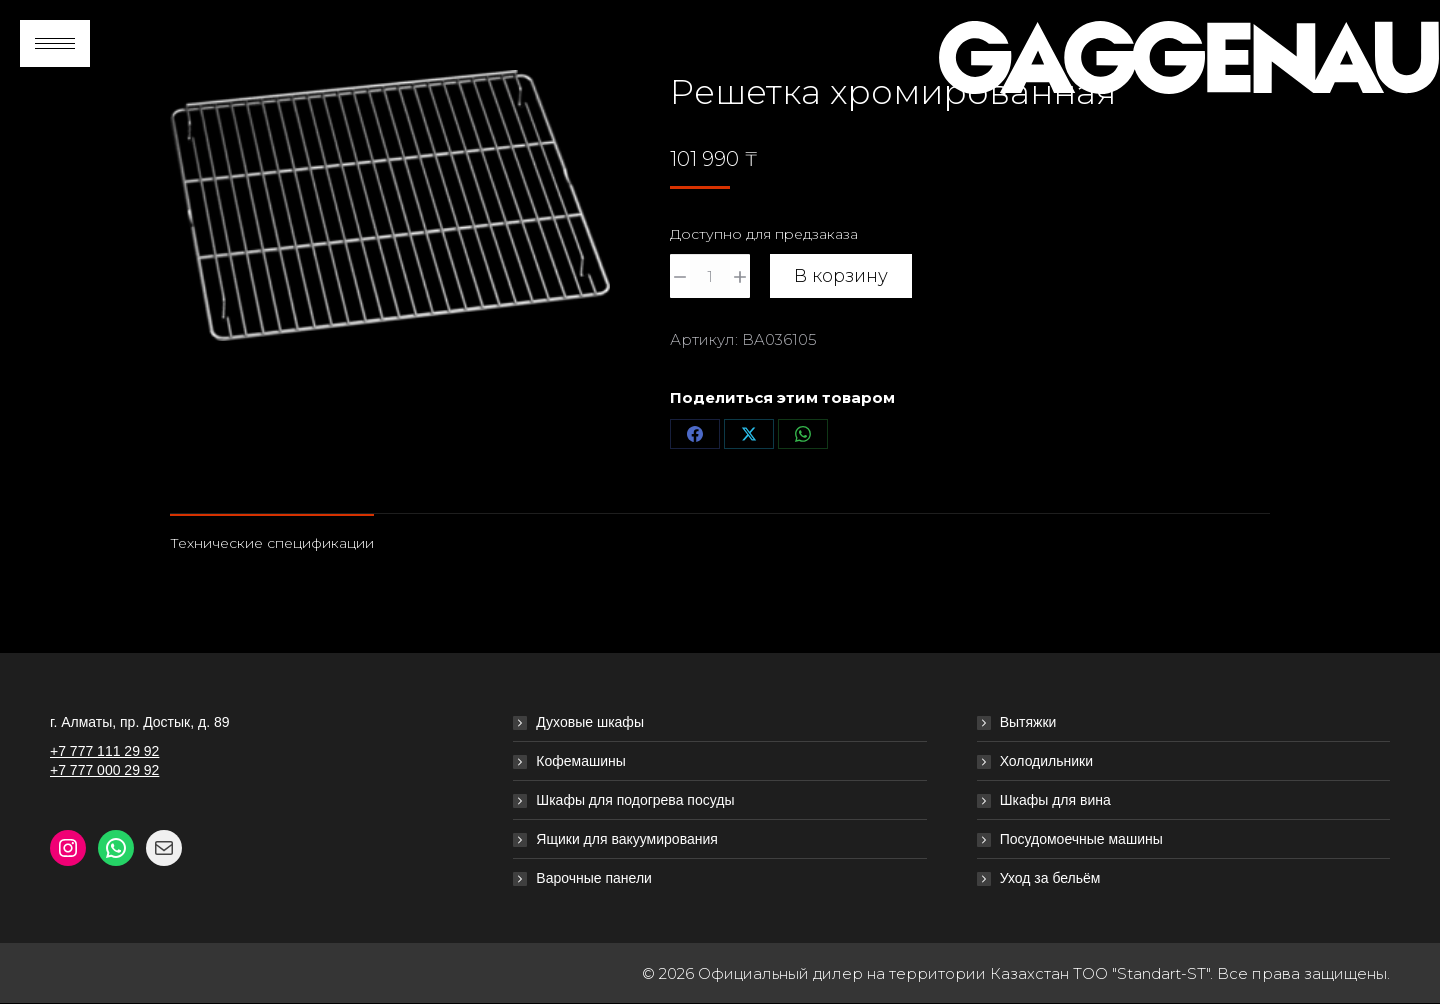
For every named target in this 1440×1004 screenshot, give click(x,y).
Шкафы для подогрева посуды (635, 800)
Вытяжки (1028, 722)
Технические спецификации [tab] (272, 543)
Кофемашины (581, 761)
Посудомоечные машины (1081, 839)
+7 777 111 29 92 (104, 751)
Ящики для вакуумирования (627, 839)
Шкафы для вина (1055, 800)
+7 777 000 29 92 (104, 770)
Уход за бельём (1050, 878)
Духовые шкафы (590, 722)
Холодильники (1046, 761)
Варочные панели (594, 878)
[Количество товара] (710, 276)
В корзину (841, 276)
